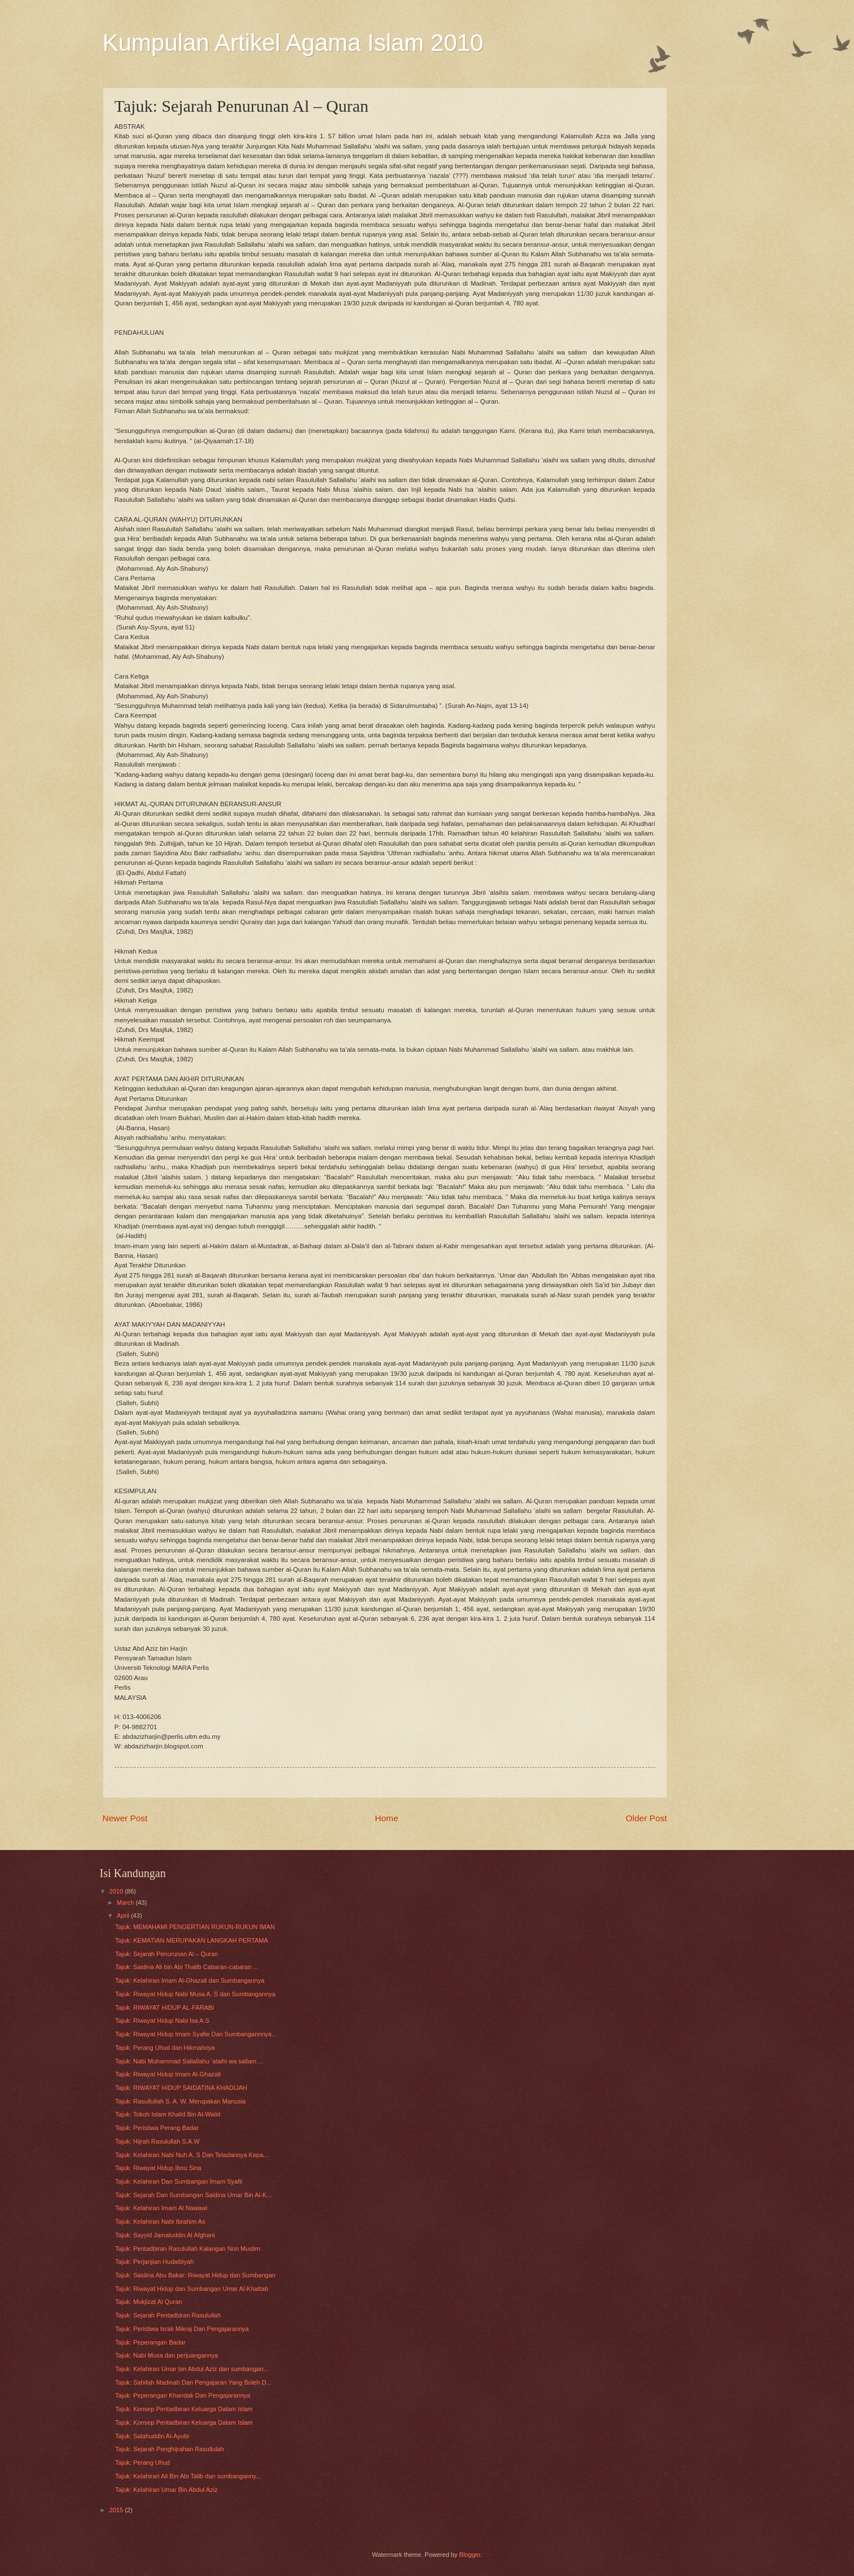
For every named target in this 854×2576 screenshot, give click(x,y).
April (124, 1915)
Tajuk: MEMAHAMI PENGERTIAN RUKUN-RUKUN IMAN (195, 1926)
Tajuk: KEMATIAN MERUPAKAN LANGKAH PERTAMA (191, 1940)
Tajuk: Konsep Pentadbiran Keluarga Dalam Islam (183, 2409)
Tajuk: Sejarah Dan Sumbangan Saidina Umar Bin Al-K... (193, 2195)
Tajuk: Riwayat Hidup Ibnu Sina (158, 2167)
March (126, 1902)
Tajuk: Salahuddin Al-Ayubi (152, 2436)
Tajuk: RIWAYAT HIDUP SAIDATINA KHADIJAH (181, 2087)
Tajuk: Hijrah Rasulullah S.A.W (157, 2141)
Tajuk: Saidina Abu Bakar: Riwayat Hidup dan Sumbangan (195, 2275)
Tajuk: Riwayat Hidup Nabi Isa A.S (162, 2020)
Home (386, 1818)
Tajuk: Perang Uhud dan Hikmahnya (165, 2047)
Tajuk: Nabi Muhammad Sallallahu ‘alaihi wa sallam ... (189, 2061)
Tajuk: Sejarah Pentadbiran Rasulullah (168, 2315)
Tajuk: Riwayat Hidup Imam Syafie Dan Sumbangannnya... (196, 2034)
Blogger (469, 2554)
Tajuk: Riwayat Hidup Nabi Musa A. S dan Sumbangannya (195, 1994)
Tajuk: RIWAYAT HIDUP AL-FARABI (164, 2007)
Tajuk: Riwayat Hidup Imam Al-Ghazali (168, 2074)
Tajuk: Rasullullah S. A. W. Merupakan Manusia (180, 2101)
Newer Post (125, 1818)
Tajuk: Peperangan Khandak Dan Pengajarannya (182, 2395)
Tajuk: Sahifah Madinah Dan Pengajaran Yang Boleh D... (193, 2382)
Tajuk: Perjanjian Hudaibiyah (154, 2261)
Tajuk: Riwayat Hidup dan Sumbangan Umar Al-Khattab (191, 2288)
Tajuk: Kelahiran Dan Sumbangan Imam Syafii (178, 2181)
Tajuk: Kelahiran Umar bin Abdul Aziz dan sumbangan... (192, 2368)
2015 (117, 2510)
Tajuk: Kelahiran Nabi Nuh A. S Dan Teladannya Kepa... (191, 2154)
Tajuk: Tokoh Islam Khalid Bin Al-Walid (167, 2114)
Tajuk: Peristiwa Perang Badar (157, 2127)
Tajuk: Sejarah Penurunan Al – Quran (166, 1953)
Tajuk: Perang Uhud (142, 2462)
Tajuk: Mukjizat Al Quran (148, 2301)
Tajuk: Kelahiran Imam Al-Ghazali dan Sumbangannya (189, 1980)
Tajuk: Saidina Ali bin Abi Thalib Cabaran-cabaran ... (187, 1966)
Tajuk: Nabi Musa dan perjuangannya (166, 2355)
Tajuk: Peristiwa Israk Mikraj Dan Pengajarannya (182, 2328)
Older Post (646, 1818)
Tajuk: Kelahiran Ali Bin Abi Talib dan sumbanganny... (188, 2476)
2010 (117, 1891)
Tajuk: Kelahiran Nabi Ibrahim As (160, 2221)
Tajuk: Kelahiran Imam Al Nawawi (161, 2208)
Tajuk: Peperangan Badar (150, 2342)
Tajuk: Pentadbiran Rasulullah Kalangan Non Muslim (187, 2248)
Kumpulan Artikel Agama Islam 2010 (293, 42)
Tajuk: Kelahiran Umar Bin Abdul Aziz (166, 2489)
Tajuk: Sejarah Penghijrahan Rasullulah (169, 2449)
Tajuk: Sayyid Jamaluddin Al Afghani (165, 2235)
